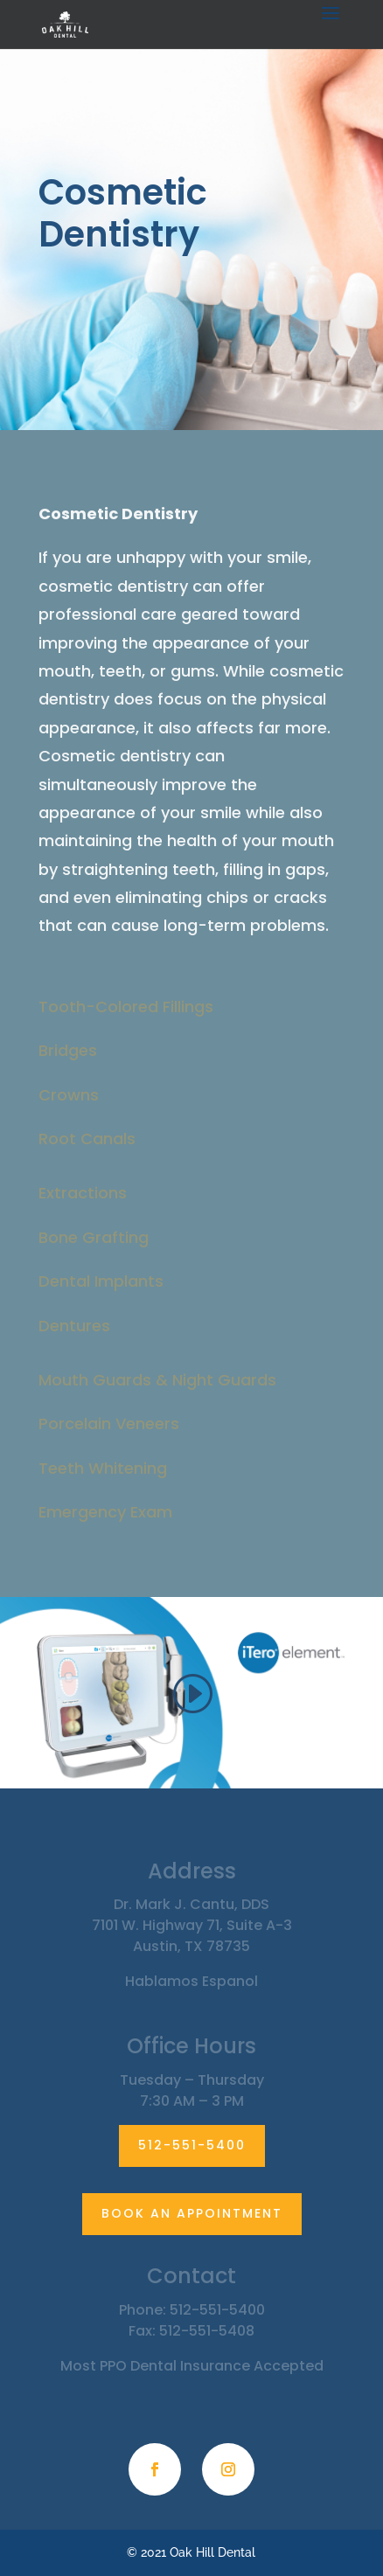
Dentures (74, 1326)
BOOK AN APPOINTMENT (191, 2213)
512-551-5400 (192, 2145)
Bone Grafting (93, 1237)
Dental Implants (101, 1281)
